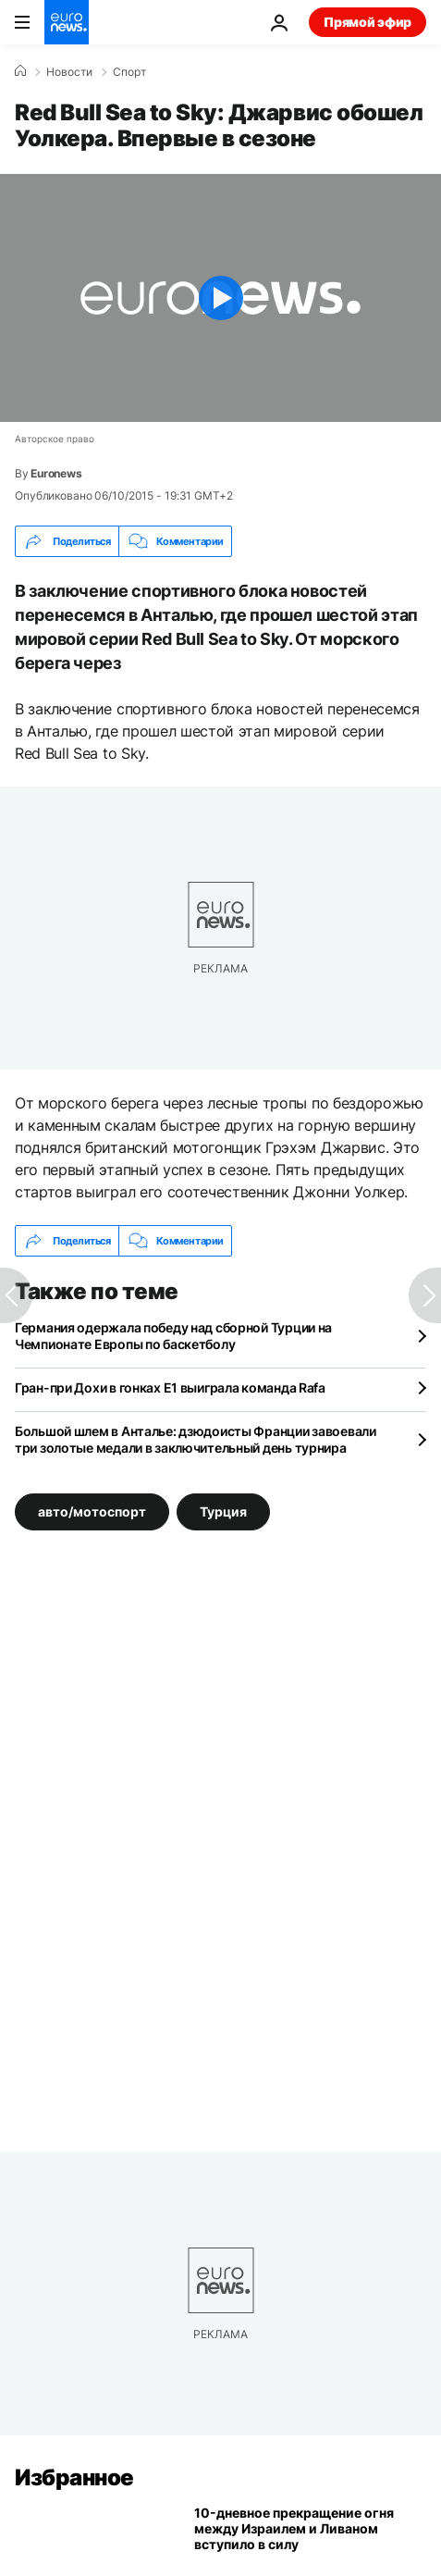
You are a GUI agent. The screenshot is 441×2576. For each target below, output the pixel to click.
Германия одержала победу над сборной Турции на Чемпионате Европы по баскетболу (173, 1335)
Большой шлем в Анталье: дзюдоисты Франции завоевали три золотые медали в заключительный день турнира (195, 1439)
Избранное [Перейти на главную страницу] (74, 2477)
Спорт (129, 72)
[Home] (20, 71)
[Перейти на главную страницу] (66, 22)
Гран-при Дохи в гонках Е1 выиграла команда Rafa (170, 1387)
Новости (69, 72)
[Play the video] (220, 298)
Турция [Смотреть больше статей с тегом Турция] (223, 1511)
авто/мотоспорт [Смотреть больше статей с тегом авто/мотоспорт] (92, 1511)
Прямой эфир (367, 22)
